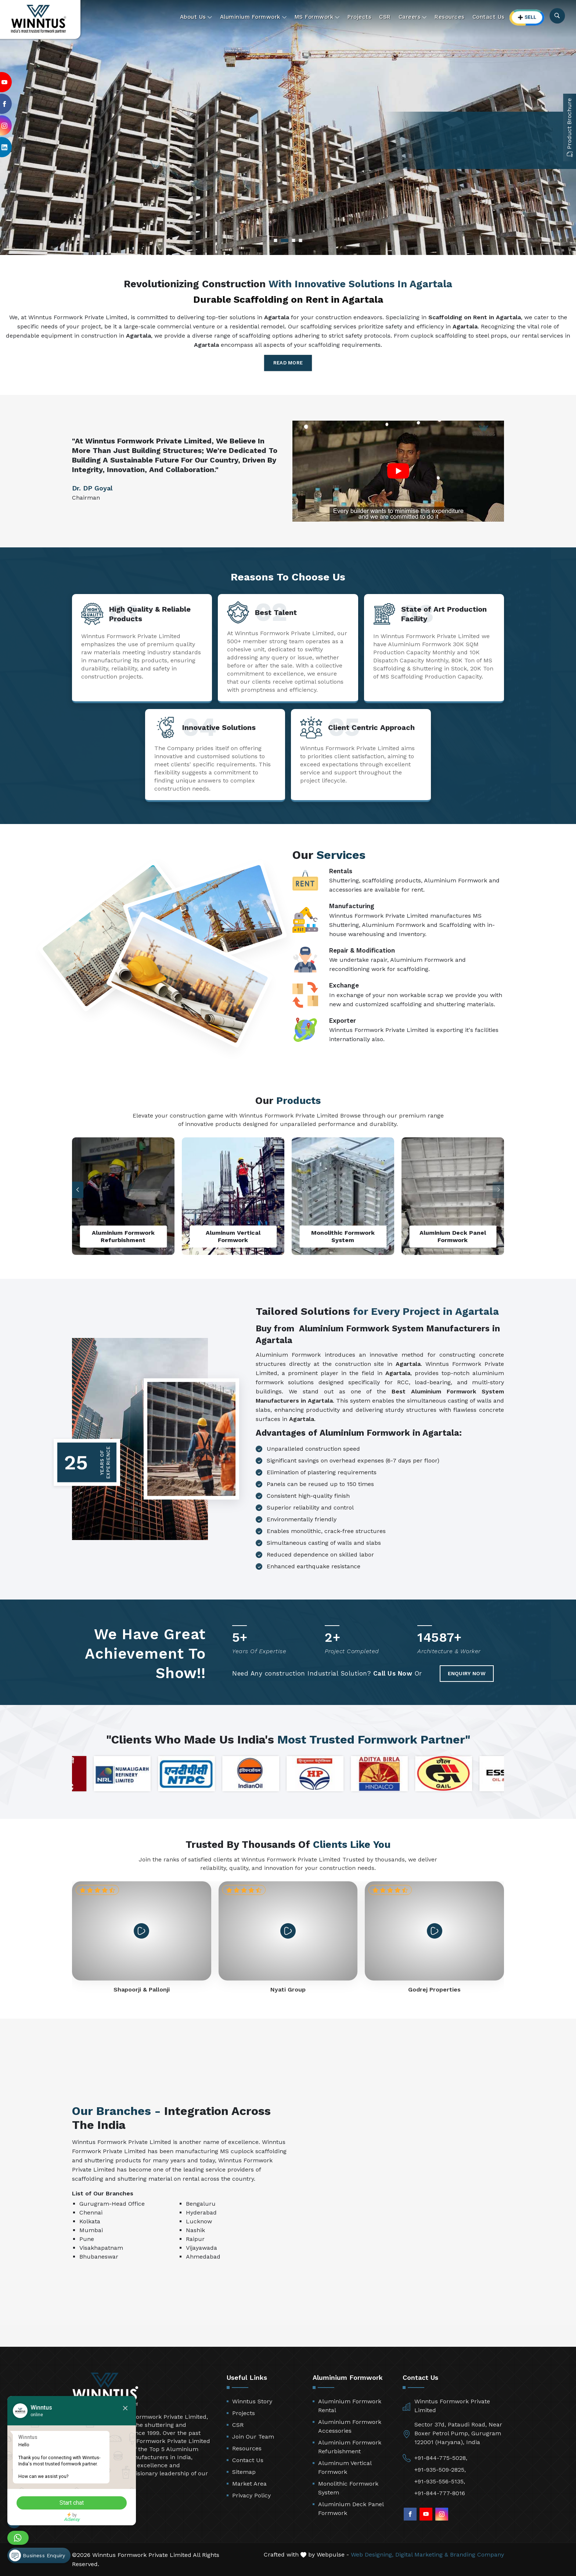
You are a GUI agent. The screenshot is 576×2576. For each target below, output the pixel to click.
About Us (196, 17)
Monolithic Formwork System (348, 2488)
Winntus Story (252, 2401)
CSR (385, 17)
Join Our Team (253, 2436)
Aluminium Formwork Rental (349, 2406)
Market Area (249, 2483)
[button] (498, 1189)
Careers (413, 17)
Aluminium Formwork (253, 17)
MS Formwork (317, 17)
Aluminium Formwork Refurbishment (349, 2447)
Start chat (72, 2502)
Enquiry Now (467, 1673)
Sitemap (244, 2471)
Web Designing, (372, 2554)
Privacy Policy (251, 2495)
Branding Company (477, 2554)
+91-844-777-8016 (439, 2493)
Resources (450, 17)
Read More (288, 363)
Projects (359, 17)
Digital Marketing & (421, 2554)
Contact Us (488, 17)
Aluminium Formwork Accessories (349, 2426)
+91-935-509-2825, (440, 2469)
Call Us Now (393, 1673)
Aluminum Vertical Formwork (344, 2467)
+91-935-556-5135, (439, 2481)
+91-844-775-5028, (440, 2457)
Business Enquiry (37, 2555)
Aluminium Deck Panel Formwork (351, 2508)
